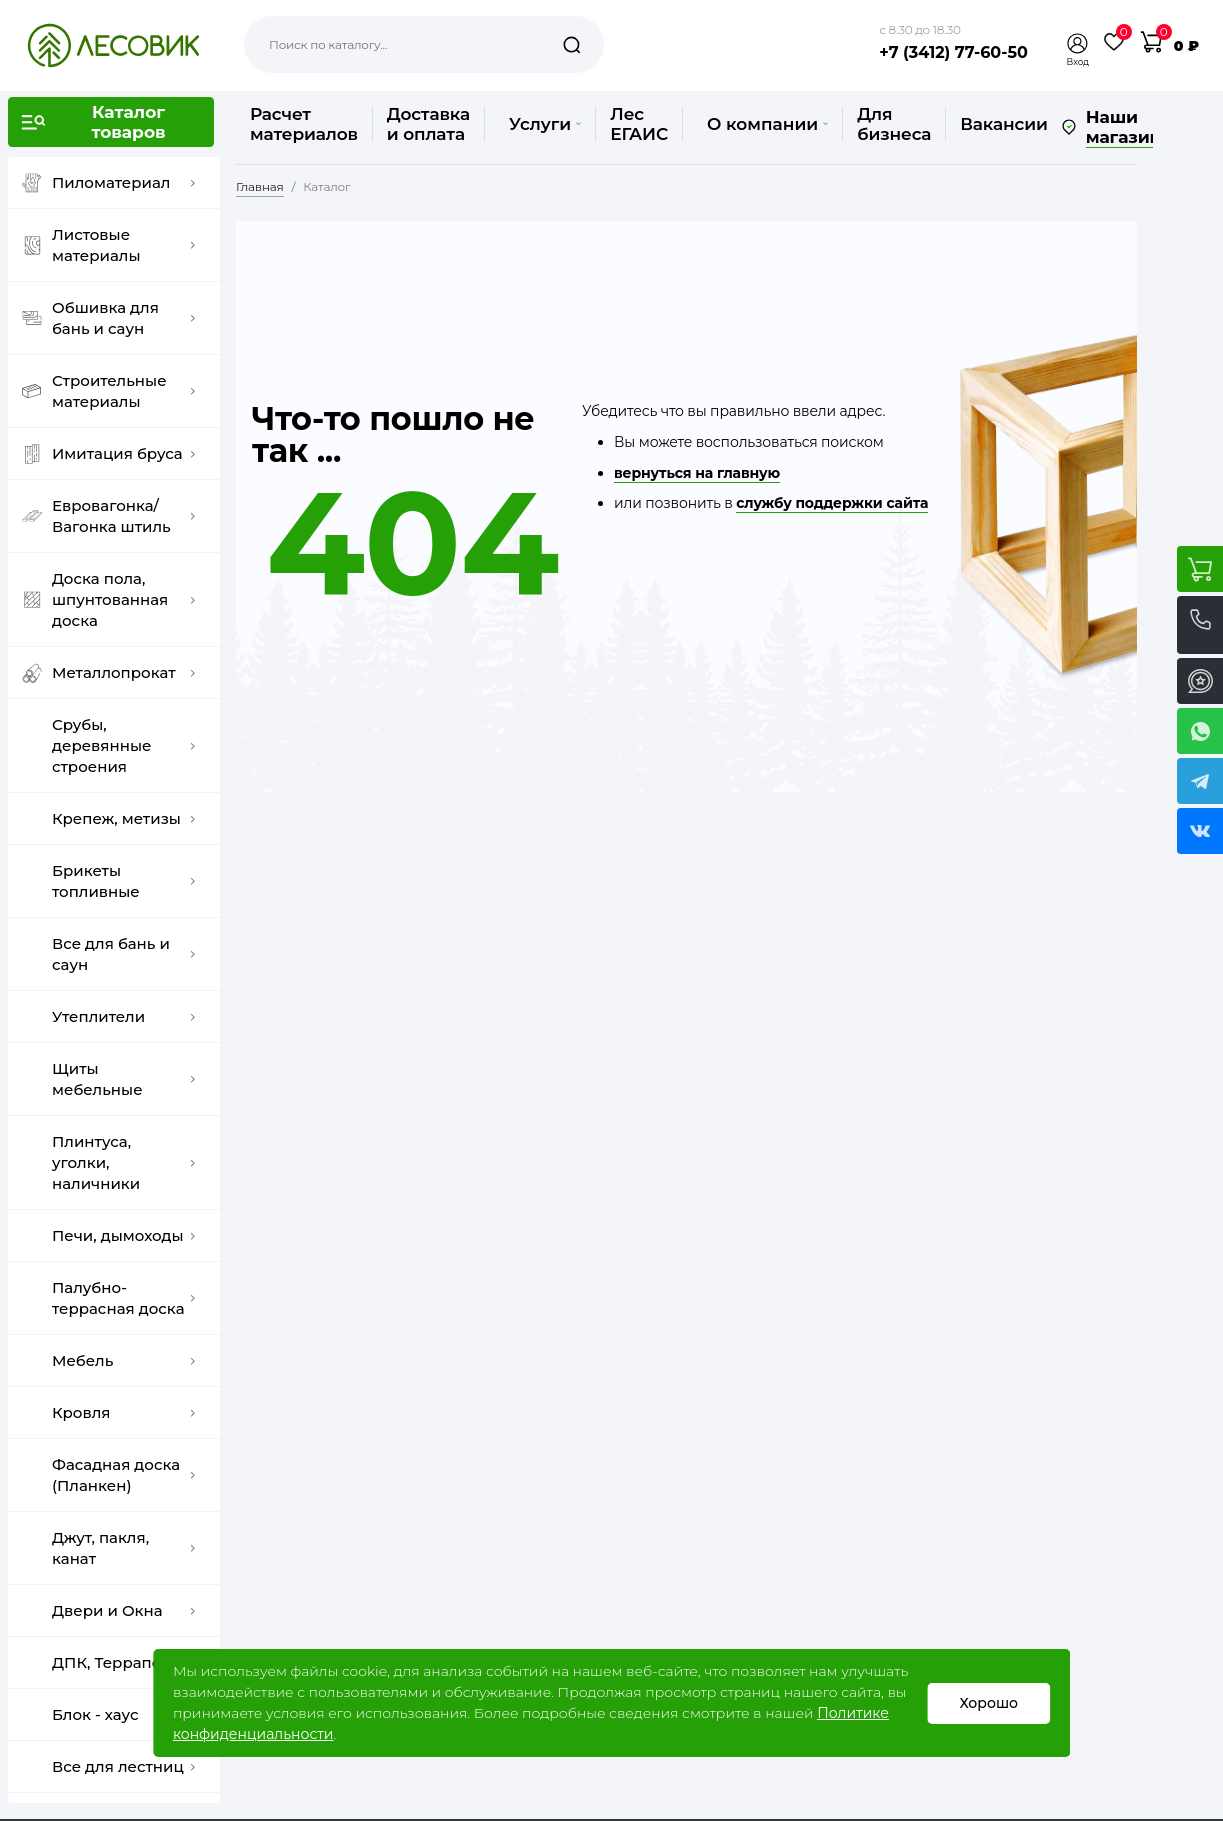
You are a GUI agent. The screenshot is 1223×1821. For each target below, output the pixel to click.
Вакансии (1003, 124)
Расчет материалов (304, 124)
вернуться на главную (697, 473)
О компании (767, 124)
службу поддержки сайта (832, 503)
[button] (1078, 43)
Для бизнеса (894, 124)
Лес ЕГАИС (639, 124)
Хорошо (988, 1703)
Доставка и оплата (428, 124)
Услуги (545, 124)
